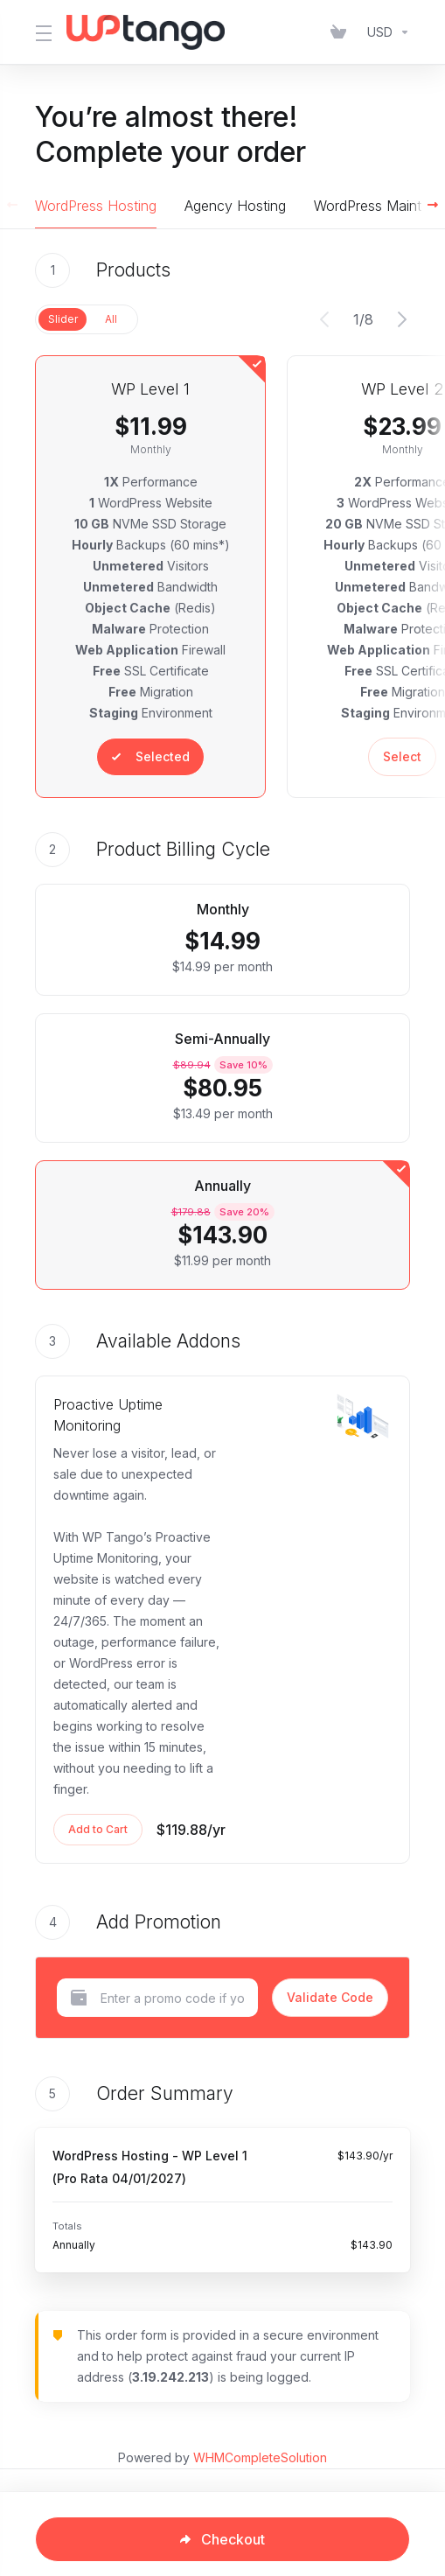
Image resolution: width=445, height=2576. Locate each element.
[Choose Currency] (385, 32)
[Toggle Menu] (40, 32)
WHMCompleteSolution (260, 2457)
